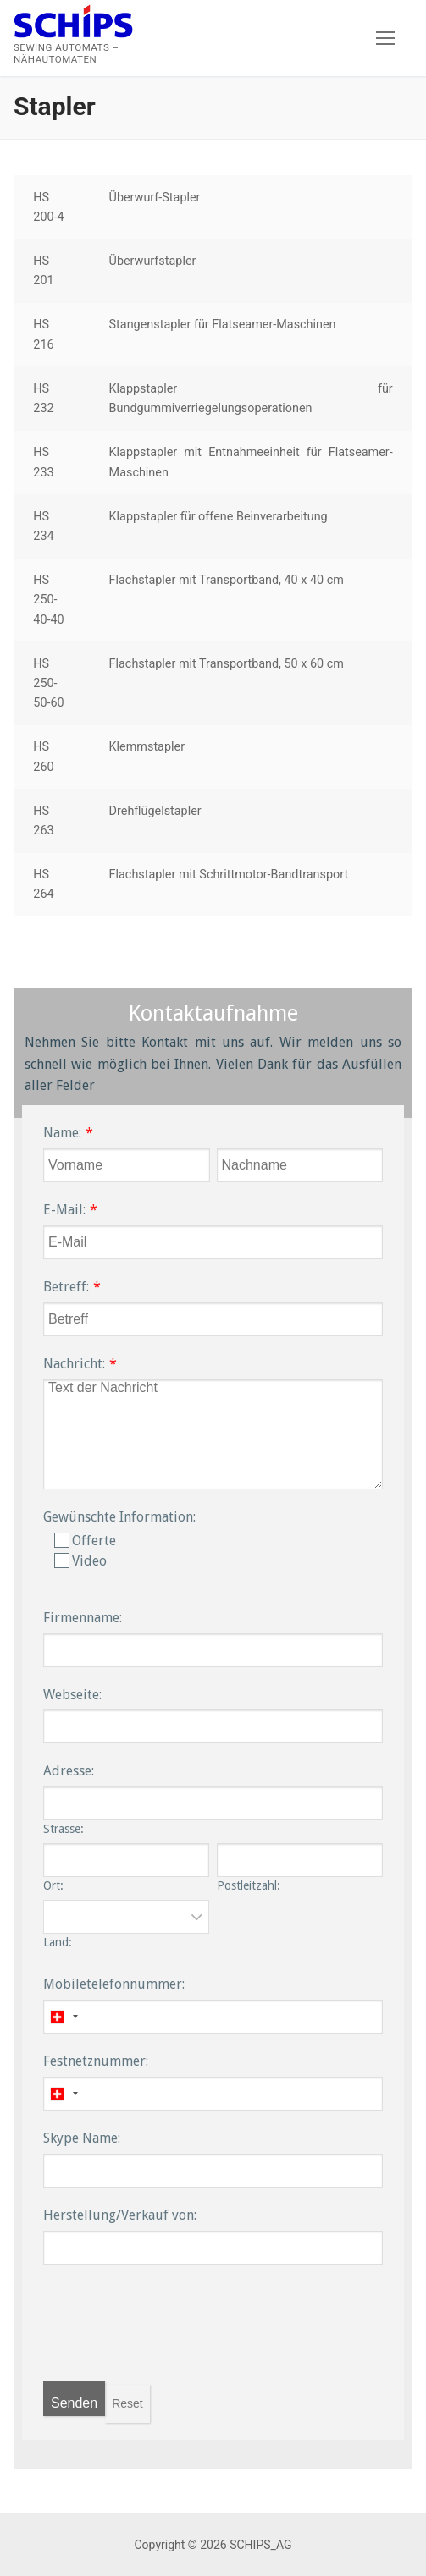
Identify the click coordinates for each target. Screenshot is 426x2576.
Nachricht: (74, 1364)
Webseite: (72, 1695)
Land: (57, 1942)
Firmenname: (82, 1618)
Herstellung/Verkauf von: (119, 2215)
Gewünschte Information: (119, 1517)
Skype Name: (81, 2138)
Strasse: (63, 1829)
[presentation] (172, 2331)
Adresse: (68, 1771)
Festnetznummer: (95, 2061)
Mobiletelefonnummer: (114, 1984)
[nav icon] (385, 38)
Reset (127, 2403)
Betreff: (66, 1287)
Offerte (85, 1541)
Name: (62, 1133)
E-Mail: (64, 1210)
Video (80, 1561)
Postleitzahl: (248, 1885)
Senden (74, 2403)
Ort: (53, 1885)
